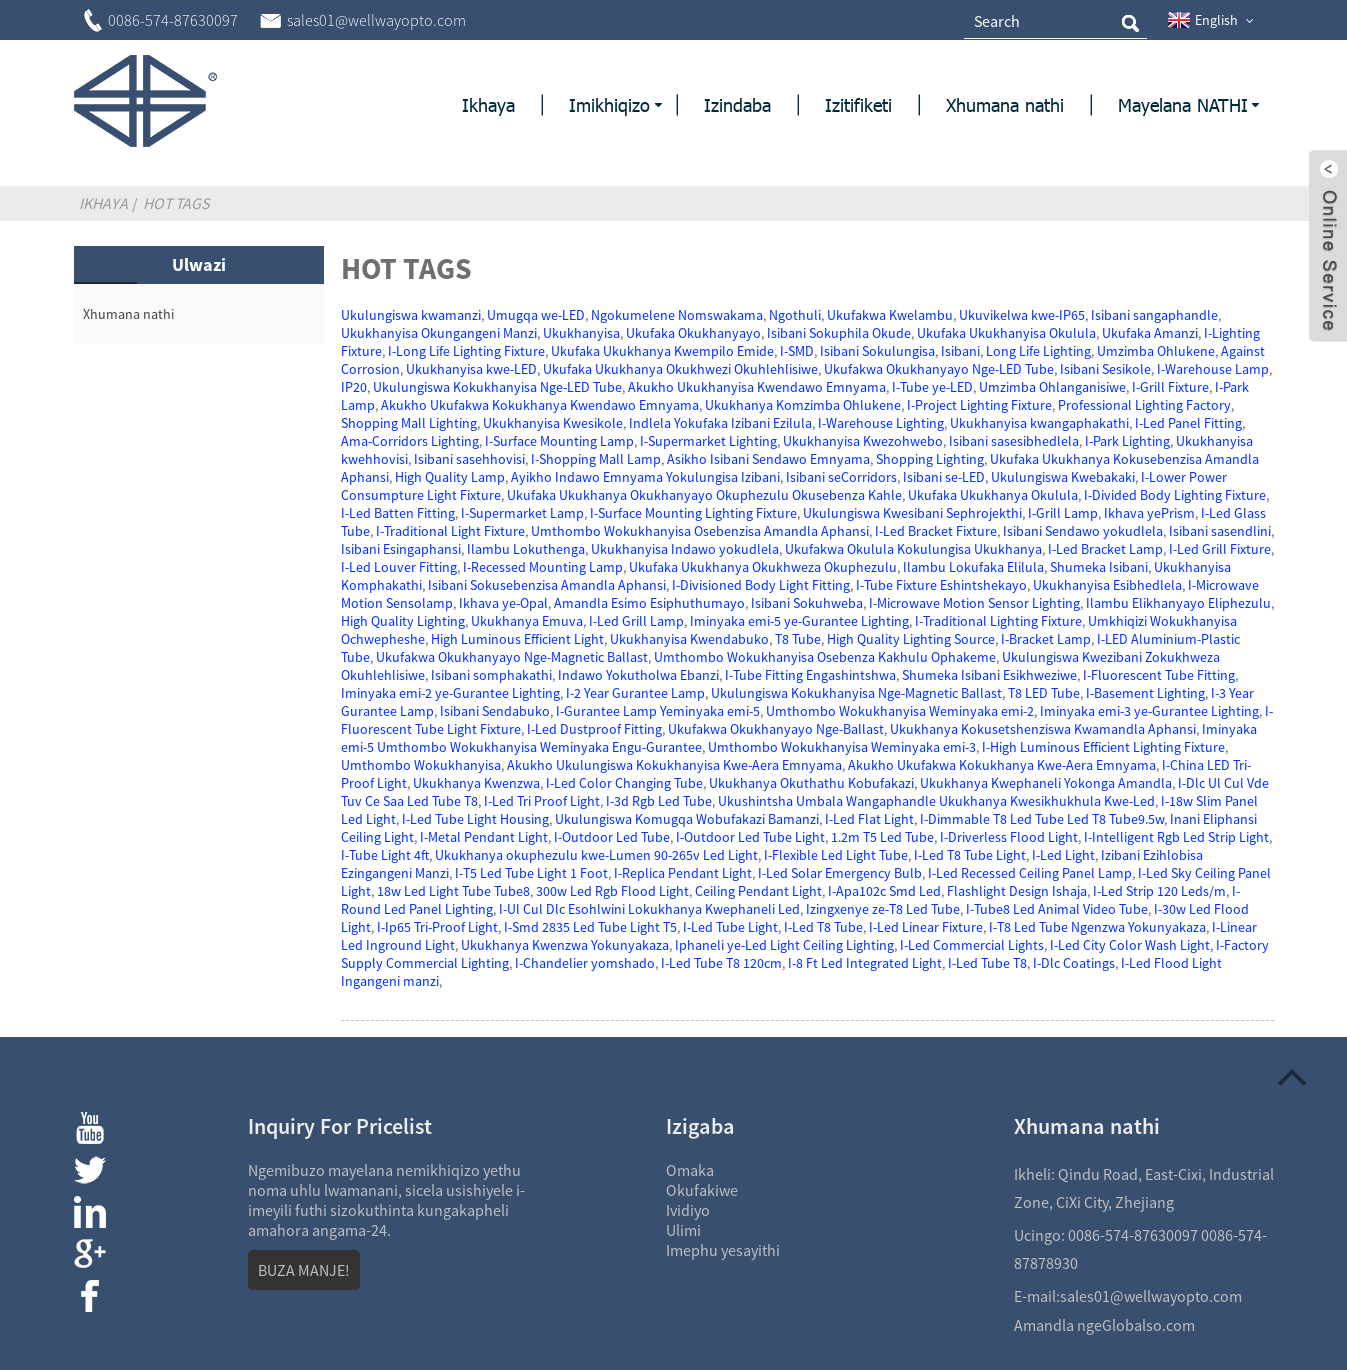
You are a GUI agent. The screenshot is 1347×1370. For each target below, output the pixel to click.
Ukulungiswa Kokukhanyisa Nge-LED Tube (497, 387)
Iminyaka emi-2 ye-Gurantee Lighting (450, 693)
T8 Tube (798, 639)
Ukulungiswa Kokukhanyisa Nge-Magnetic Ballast (856, 693)
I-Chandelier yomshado (585, 963)
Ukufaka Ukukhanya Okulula (993, 495)
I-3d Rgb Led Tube (659, 801)
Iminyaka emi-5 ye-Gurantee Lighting (799, 621)
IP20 (354, 387)
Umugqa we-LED (536, 315)
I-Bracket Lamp (1046, 639)
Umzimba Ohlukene (1156, 351)
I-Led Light (1063, 855)
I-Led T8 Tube (823, 927)
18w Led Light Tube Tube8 (453, 891)
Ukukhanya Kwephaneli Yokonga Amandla (1046, 783)
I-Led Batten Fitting (398, 513)
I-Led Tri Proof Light (542, 801)
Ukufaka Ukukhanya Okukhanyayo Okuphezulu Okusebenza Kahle (704, 495)
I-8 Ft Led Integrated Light (865, 963)
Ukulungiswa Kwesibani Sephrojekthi (912, 513)
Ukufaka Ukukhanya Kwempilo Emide (662, 351)
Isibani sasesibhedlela (1014, 441)
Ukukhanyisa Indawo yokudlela (685, 549)
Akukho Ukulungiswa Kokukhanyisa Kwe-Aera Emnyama (674, 765)
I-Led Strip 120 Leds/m (1159, 891)
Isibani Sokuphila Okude (839, 333)
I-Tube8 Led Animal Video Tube (1057, 909)
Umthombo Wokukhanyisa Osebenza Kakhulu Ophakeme (825, 657)
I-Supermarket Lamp (522, 513)
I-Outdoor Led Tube (612, 837)
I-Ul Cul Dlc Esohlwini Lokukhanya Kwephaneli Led (649, 909)
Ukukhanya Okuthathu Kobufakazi (811, 783)
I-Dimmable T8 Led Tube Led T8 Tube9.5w (1042, 819)
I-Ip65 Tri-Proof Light (437, 927)
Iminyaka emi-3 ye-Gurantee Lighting (1149, 711)
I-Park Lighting (1127, 441)
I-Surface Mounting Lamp (559, 441)
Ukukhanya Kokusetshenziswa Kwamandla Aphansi (1043, 729)
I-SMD (797, 351)
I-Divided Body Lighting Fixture (1175, 495)
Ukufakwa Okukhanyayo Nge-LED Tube (939, 369)
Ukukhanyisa (581, 333)
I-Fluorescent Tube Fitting (1159, 675)
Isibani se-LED (944, 477)
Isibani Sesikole (1105, 369)
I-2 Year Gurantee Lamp (635, 693)
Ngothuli (795, 315)
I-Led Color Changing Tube (624, 783)
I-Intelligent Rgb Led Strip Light (1176, 837)
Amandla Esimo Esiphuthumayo (649, 603)
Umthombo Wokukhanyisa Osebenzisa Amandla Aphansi (700, 531)
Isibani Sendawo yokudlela (1083, 531)
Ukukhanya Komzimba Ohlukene (803, 405)
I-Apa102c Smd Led (884, 891)
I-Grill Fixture (1170, 387)
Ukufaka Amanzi (1150, 333)
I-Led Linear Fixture (926, 927)
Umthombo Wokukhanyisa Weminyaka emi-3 (842, 747)
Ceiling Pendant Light (758, 891)
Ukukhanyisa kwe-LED (471, 369)
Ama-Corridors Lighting (410, 441)
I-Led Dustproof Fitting (594, 729)
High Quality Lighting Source (911, 639)
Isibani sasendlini (1220, 531)
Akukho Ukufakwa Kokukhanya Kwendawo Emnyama (540, 405)
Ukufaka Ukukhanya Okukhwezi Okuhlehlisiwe (680, 369)
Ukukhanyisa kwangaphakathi (1039, 423)
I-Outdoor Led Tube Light (750, 837)
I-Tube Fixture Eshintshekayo (941, 585)
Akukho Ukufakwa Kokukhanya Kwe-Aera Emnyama (1002, 765)
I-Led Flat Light (869, 819)
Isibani (960, 351)
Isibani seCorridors (841, 477)
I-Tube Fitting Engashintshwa (810, 675)
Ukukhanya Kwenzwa (476, 783)
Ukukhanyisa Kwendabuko (689, 639)
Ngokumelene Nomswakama (677, 315)
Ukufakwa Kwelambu (890, 315)
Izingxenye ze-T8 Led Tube (883, 909)
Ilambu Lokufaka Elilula (973, 567)
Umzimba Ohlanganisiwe (1052, 387)
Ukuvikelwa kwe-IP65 (1022, 315)
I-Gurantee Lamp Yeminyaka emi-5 (658, 711)
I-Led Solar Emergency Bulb (840, 873)
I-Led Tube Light (730, 927)
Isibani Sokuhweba (807, 603)
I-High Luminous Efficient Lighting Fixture (1103, 747)
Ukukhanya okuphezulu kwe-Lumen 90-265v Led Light (596, 855)
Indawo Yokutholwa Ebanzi (638, 675)
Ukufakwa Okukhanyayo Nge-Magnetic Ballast (512, 657)
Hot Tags (176, 203)
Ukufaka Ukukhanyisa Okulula (1006, 333)
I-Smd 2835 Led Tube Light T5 (590, 927)
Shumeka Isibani (1099, 567)
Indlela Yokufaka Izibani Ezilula (720, 423)
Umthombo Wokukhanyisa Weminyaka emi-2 (900, 711)
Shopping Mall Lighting (409, 423)
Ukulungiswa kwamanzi (411, 315)
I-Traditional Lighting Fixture (998, 621)
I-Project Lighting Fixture (979, 405)
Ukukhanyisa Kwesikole (553, 423)
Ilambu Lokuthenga (526, 549)
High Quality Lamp (450, 477)
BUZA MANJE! (304, 1270)
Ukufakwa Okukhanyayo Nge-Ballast (776, 729)
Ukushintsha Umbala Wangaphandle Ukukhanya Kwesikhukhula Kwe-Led (936, 801)
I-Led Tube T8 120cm (721, 963)
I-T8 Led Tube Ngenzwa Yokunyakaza (1097, 927)
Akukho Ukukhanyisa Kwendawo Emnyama (757, 387)
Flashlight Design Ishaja (1017, 891)
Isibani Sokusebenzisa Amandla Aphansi (547, 585)
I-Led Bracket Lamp (1105, 549)
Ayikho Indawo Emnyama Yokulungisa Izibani (645, 477)
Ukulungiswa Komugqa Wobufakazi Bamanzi (687, 819)
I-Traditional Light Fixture (450, 531)
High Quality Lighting (403, 621)
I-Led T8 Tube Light (970, 855)
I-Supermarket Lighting (708, 441)
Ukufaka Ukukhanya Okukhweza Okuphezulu (763, 567)
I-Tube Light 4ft (385, 855)
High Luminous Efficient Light (517, 639)
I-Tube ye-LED (932, 387)
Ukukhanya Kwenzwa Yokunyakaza (565, 945)
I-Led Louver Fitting (399, 567)
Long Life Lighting (1038, 351)
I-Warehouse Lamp (1213, 369)
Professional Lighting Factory (1144, 405)
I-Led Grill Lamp (636, 621)
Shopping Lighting (930, 459)
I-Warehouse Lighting (881, 423)
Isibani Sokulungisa (877, 351)
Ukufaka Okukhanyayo (693, 333)
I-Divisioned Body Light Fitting (761, 585)
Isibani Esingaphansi (401, 549)
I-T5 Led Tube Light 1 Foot (531, 873)
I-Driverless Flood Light (1009, 837)
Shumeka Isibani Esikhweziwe (989, 675)
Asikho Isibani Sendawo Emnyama (768, 459)
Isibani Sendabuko (495, 711)
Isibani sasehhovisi (469, 459)
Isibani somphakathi (491, 675)
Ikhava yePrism (1149, 513)
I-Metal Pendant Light (484, 837)
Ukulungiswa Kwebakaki (1063, 477)
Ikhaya (103, 203)
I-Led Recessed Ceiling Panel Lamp (1030, 873)
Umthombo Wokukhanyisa (421, 765)
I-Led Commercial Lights (972, 945)
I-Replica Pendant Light (683, 873)
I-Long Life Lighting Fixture (466, 351)
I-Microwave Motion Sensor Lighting (974, 603)
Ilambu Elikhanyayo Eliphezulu (1178, 603)
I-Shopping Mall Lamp (596, 459)
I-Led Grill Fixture (1220, 549)
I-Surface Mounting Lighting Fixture (693, 513)
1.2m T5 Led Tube (882, 837)
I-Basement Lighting (1145, 693)
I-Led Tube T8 (987, 963)
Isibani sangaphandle (1154, 315)
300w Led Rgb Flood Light (612, 891)
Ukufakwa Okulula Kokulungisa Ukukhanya (913, 549)
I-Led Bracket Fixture (936, 531)
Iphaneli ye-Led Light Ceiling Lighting (784, 945)
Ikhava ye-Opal (503, 603)
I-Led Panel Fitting (1188, 423)
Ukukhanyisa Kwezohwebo (863, 441)
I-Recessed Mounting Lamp (543, 567)
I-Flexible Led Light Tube (836, 855)
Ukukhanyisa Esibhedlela (1107, 585)
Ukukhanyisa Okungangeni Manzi (439, 333)
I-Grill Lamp (1063, 513)
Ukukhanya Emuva (527, 621)
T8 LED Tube (1044, 693)
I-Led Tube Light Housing (475, 819)
